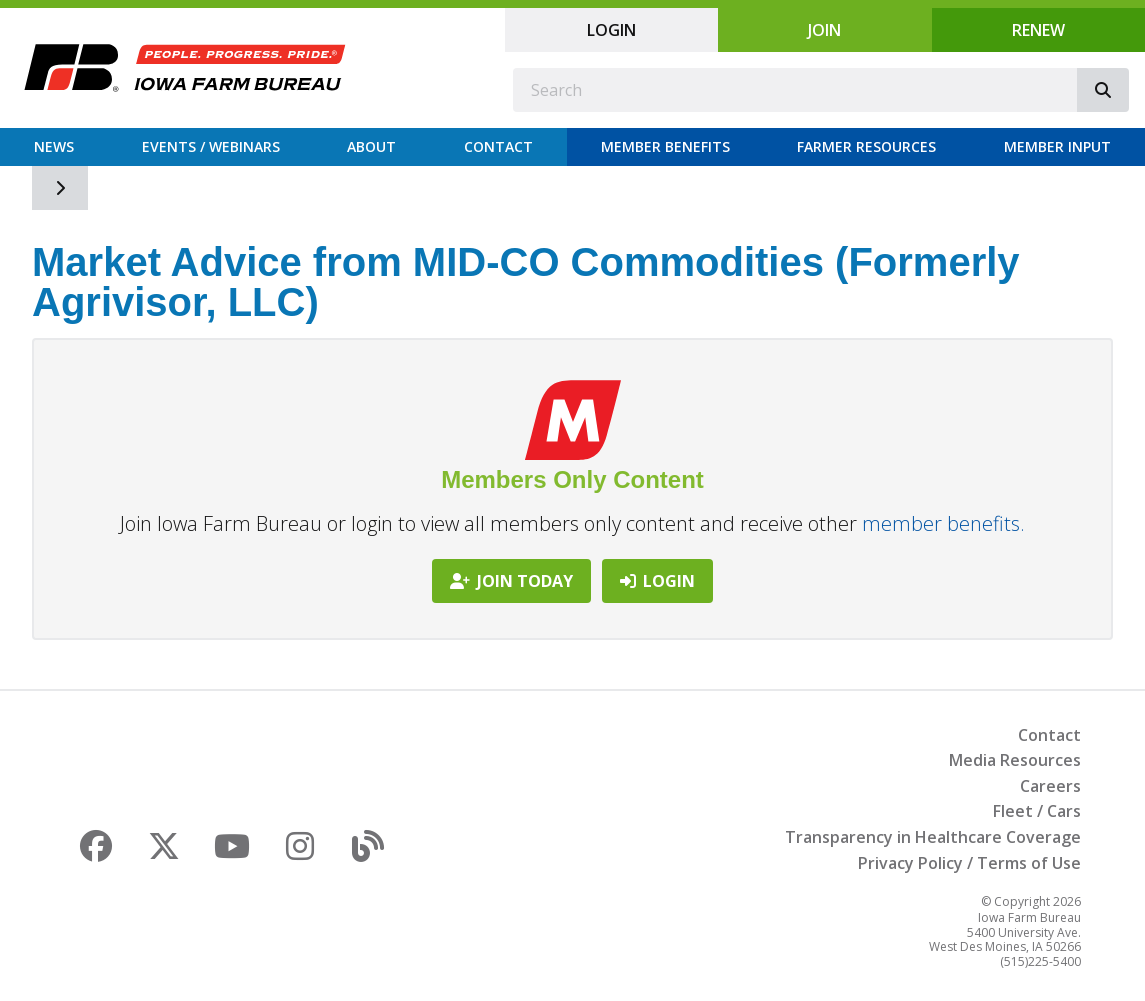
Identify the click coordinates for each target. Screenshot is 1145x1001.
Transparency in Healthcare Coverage (933, 837)
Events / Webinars (211, 146)
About (371, 146)
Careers (1050, 786)
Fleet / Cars (1037, 811)
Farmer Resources (866, 146)
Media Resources (1015, 760)
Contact (498, 146)
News (54, 146)
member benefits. (943, 523)
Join (824, 30)
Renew (1038, 30)
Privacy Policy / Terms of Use (969, 863)
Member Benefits (665, 146)
